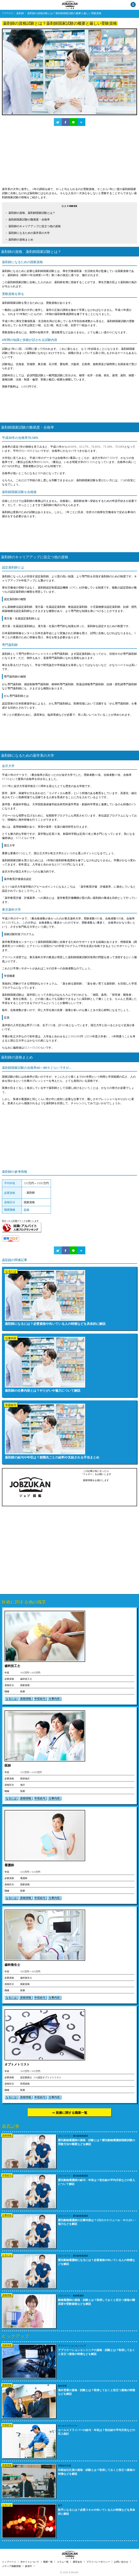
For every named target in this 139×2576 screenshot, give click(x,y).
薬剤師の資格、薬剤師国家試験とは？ (31, 212)
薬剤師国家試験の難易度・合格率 (29, 219)
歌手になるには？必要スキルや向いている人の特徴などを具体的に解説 (96, 2511)
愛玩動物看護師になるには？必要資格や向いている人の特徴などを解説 (96, 2262)
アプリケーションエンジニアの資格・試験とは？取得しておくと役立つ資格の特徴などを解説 (96, 2352)
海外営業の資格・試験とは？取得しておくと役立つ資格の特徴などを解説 (96, 2392)
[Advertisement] (69, 156)
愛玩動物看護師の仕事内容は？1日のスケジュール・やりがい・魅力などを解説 (97, 2222)
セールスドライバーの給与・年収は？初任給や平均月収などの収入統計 (96, 2431)
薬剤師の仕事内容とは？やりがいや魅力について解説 (42, 1390)
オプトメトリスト (17, 2064)
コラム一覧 (63, 2561)
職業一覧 (48, 2561)
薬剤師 (20, 13)
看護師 (9, 1865)
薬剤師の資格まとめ (20, 239)
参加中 (28, 2566)
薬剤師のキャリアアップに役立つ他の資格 (34, 226)
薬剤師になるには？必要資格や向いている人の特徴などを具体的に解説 (55, 1323)
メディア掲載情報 (11, 2566)
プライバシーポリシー (98, 2561)
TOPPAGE (7, 13)
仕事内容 (54, 1698)
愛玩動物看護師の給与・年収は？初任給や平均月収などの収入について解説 (96, 2182)
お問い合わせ (121, 2561)
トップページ (9, 2561)
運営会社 (77, 2561)
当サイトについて (29, 2561)
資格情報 (25, 1698)
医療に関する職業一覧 (71, 2112)
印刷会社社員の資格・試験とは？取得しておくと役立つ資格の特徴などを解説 (96, 2471)
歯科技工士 (12, 1666)
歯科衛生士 (12, 1964)
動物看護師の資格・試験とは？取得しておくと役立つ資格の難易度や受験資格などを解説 (96, 2301)
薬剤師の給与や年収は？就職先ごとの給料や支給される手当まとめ (52, 1457)
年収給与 (39, 1698)
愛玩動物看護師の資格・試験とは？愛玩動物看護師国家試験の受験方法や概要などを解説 (96, 2142)
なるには (11, 1698)
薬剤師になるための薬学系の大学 (29, 232)
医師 (8, 1765)
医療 (26, 1209)
